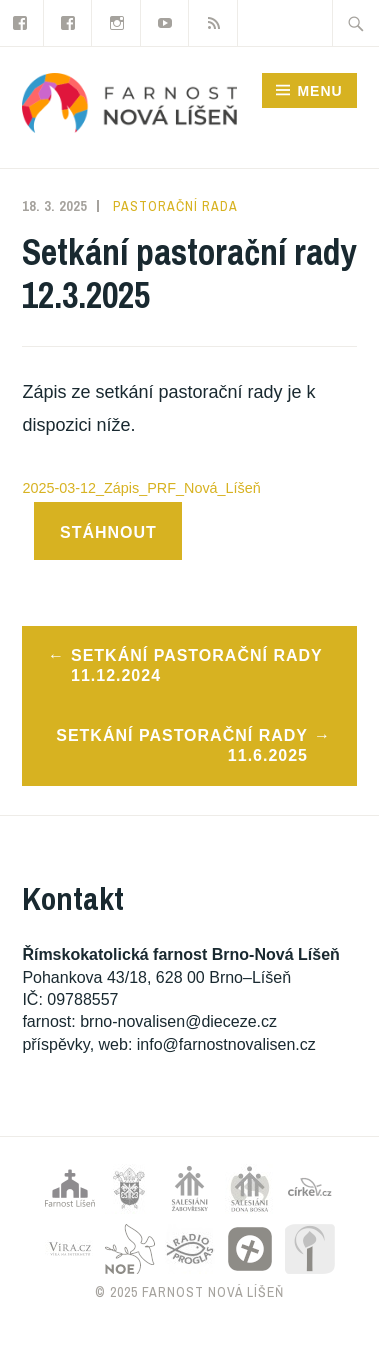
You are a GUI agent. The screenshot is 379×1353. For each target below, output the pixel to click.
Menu (319, 91)
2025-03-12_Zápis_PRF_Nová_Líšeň (141, 488)
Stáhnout (108, 532)
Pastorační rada (175, 206)
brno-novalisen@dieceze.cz (178, 1021)
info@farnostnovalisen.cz (226, 1044)
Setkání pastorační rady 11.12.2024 (197, 666)
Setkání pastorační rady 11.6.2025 (182, 746)
